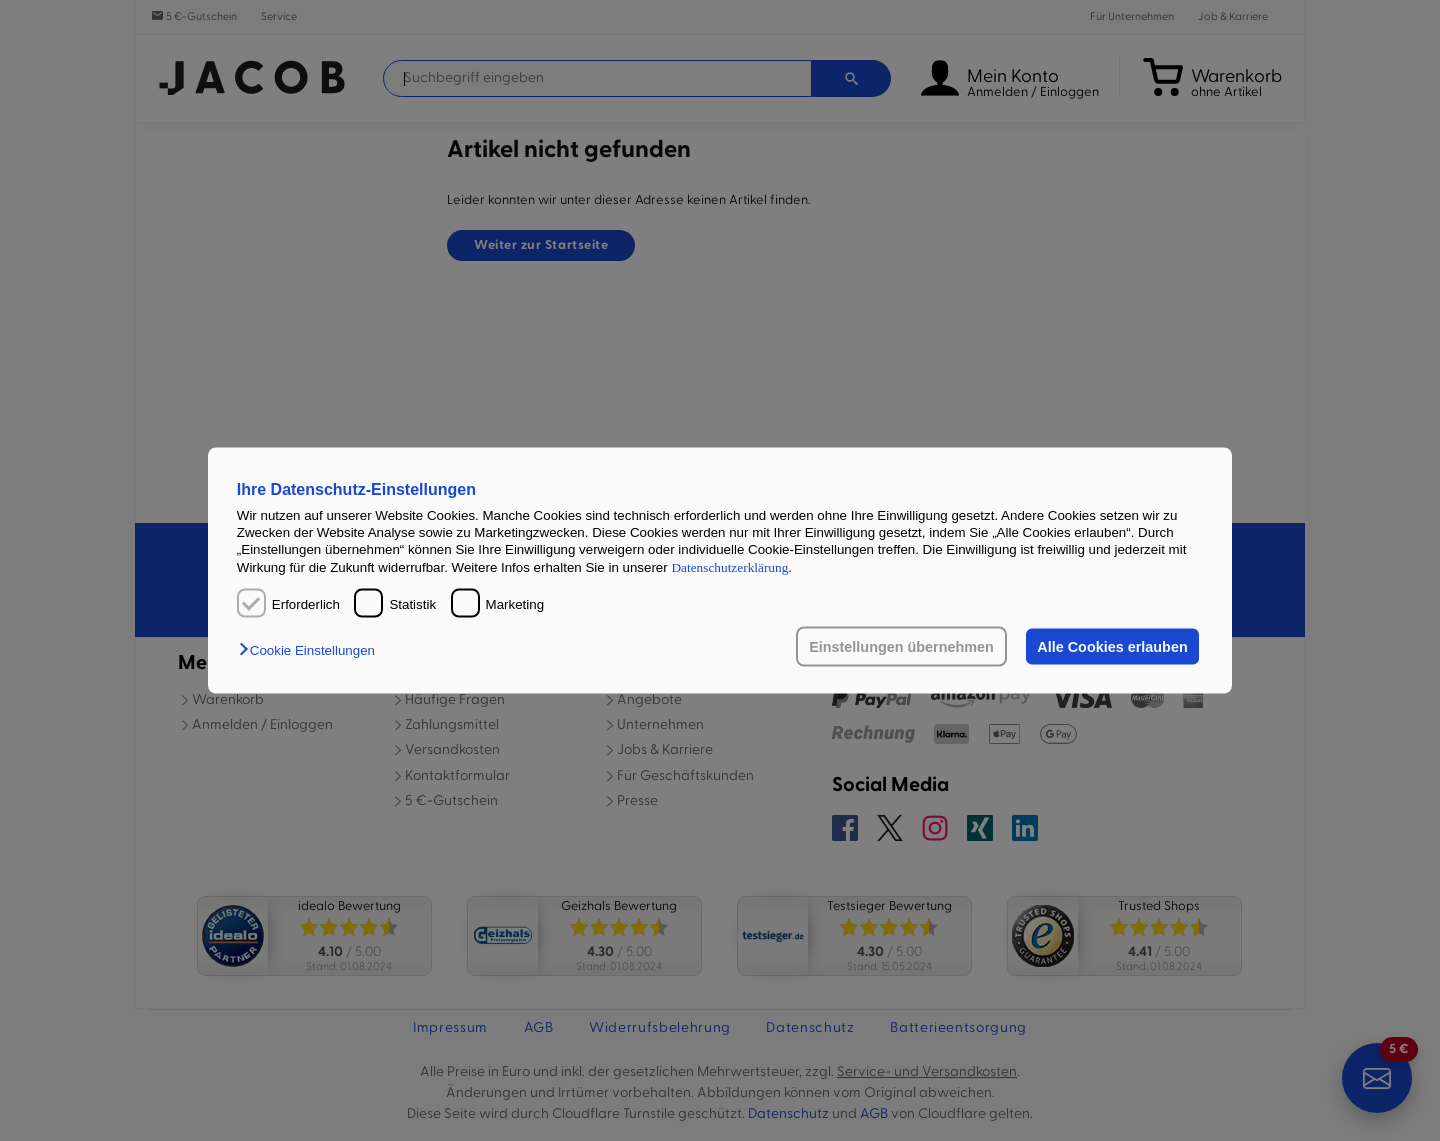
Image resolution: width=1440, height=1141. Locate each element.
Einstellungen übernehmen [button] (901, 647)
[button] (312, 650)
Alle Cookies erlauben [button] (1112, 647)
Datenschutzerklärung (729, 566)
